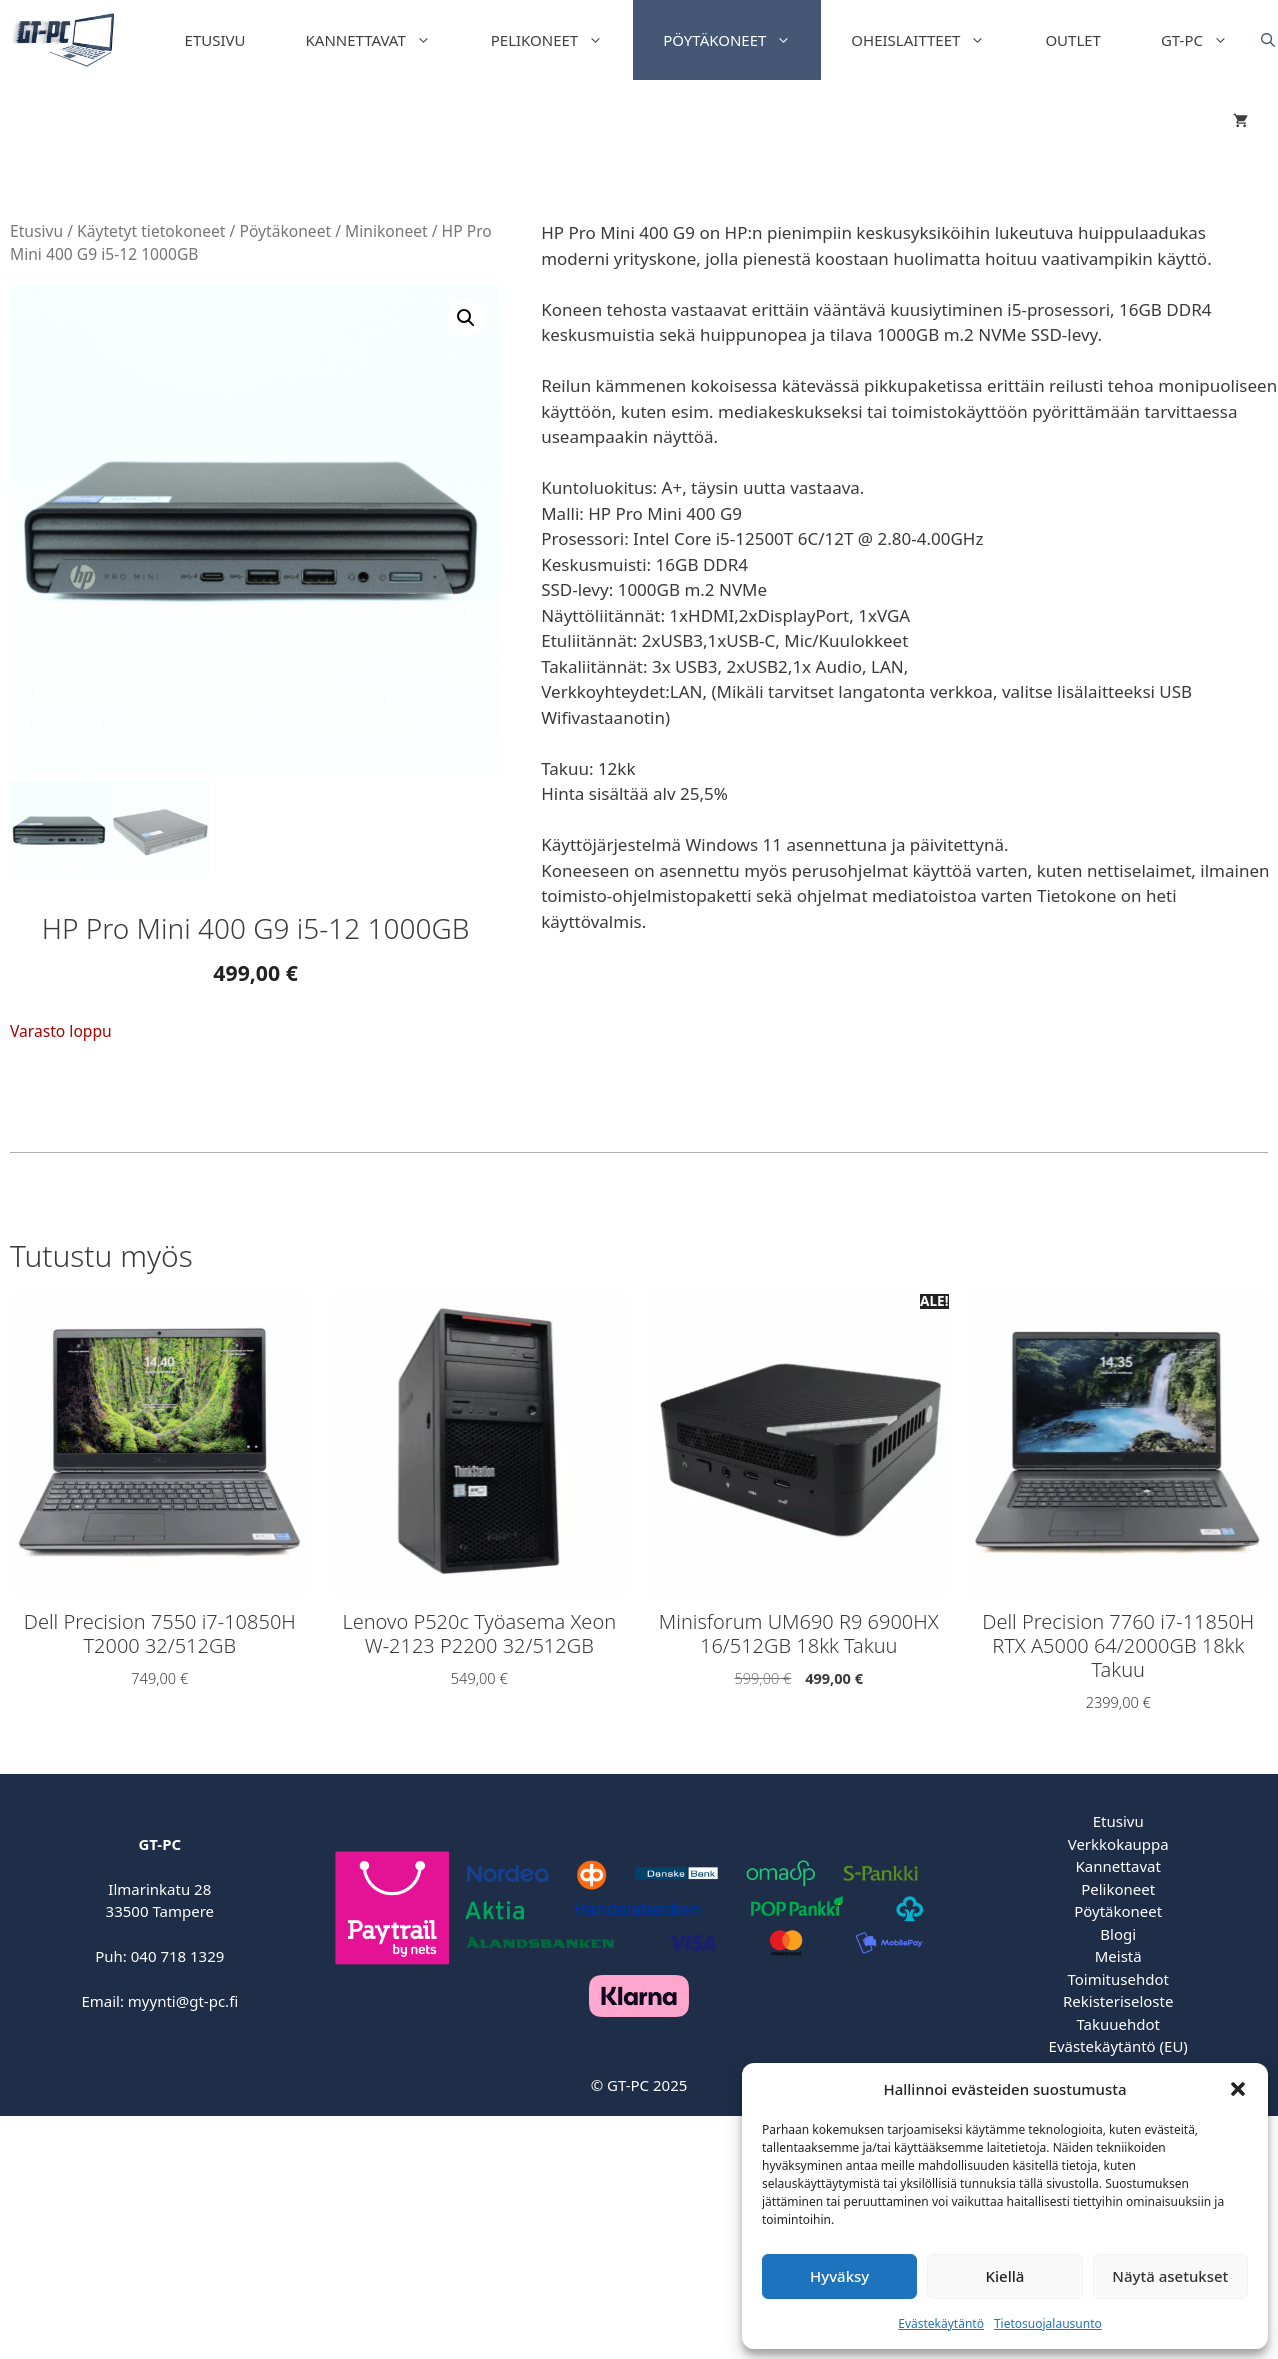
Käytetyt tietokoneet (151, 231)
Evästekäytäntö (941, 2323)
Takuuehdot (1118, 2024)
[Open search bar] (1268, 40)
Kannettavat (383, 40)
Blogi (1118, 1934)
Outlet (1073, 40)
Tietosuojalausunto (1048, 2323)
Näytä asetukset (1170, 2276)
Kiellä (1005, 2276)
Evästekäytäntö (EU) (1118, 2046)
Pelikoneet (562, 40)
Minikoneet (386, 231)
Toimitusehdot (1117, 1979)
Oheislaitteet (933, 40)
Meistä (1118, 1956)
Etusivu (215, 40)
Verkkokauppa (1118, 1844)
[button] (1238, 2089)
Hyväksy (839, 2276)
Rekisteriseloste (1118, 2001)
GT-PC (1209, 40)
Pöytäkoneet (742, 40)
